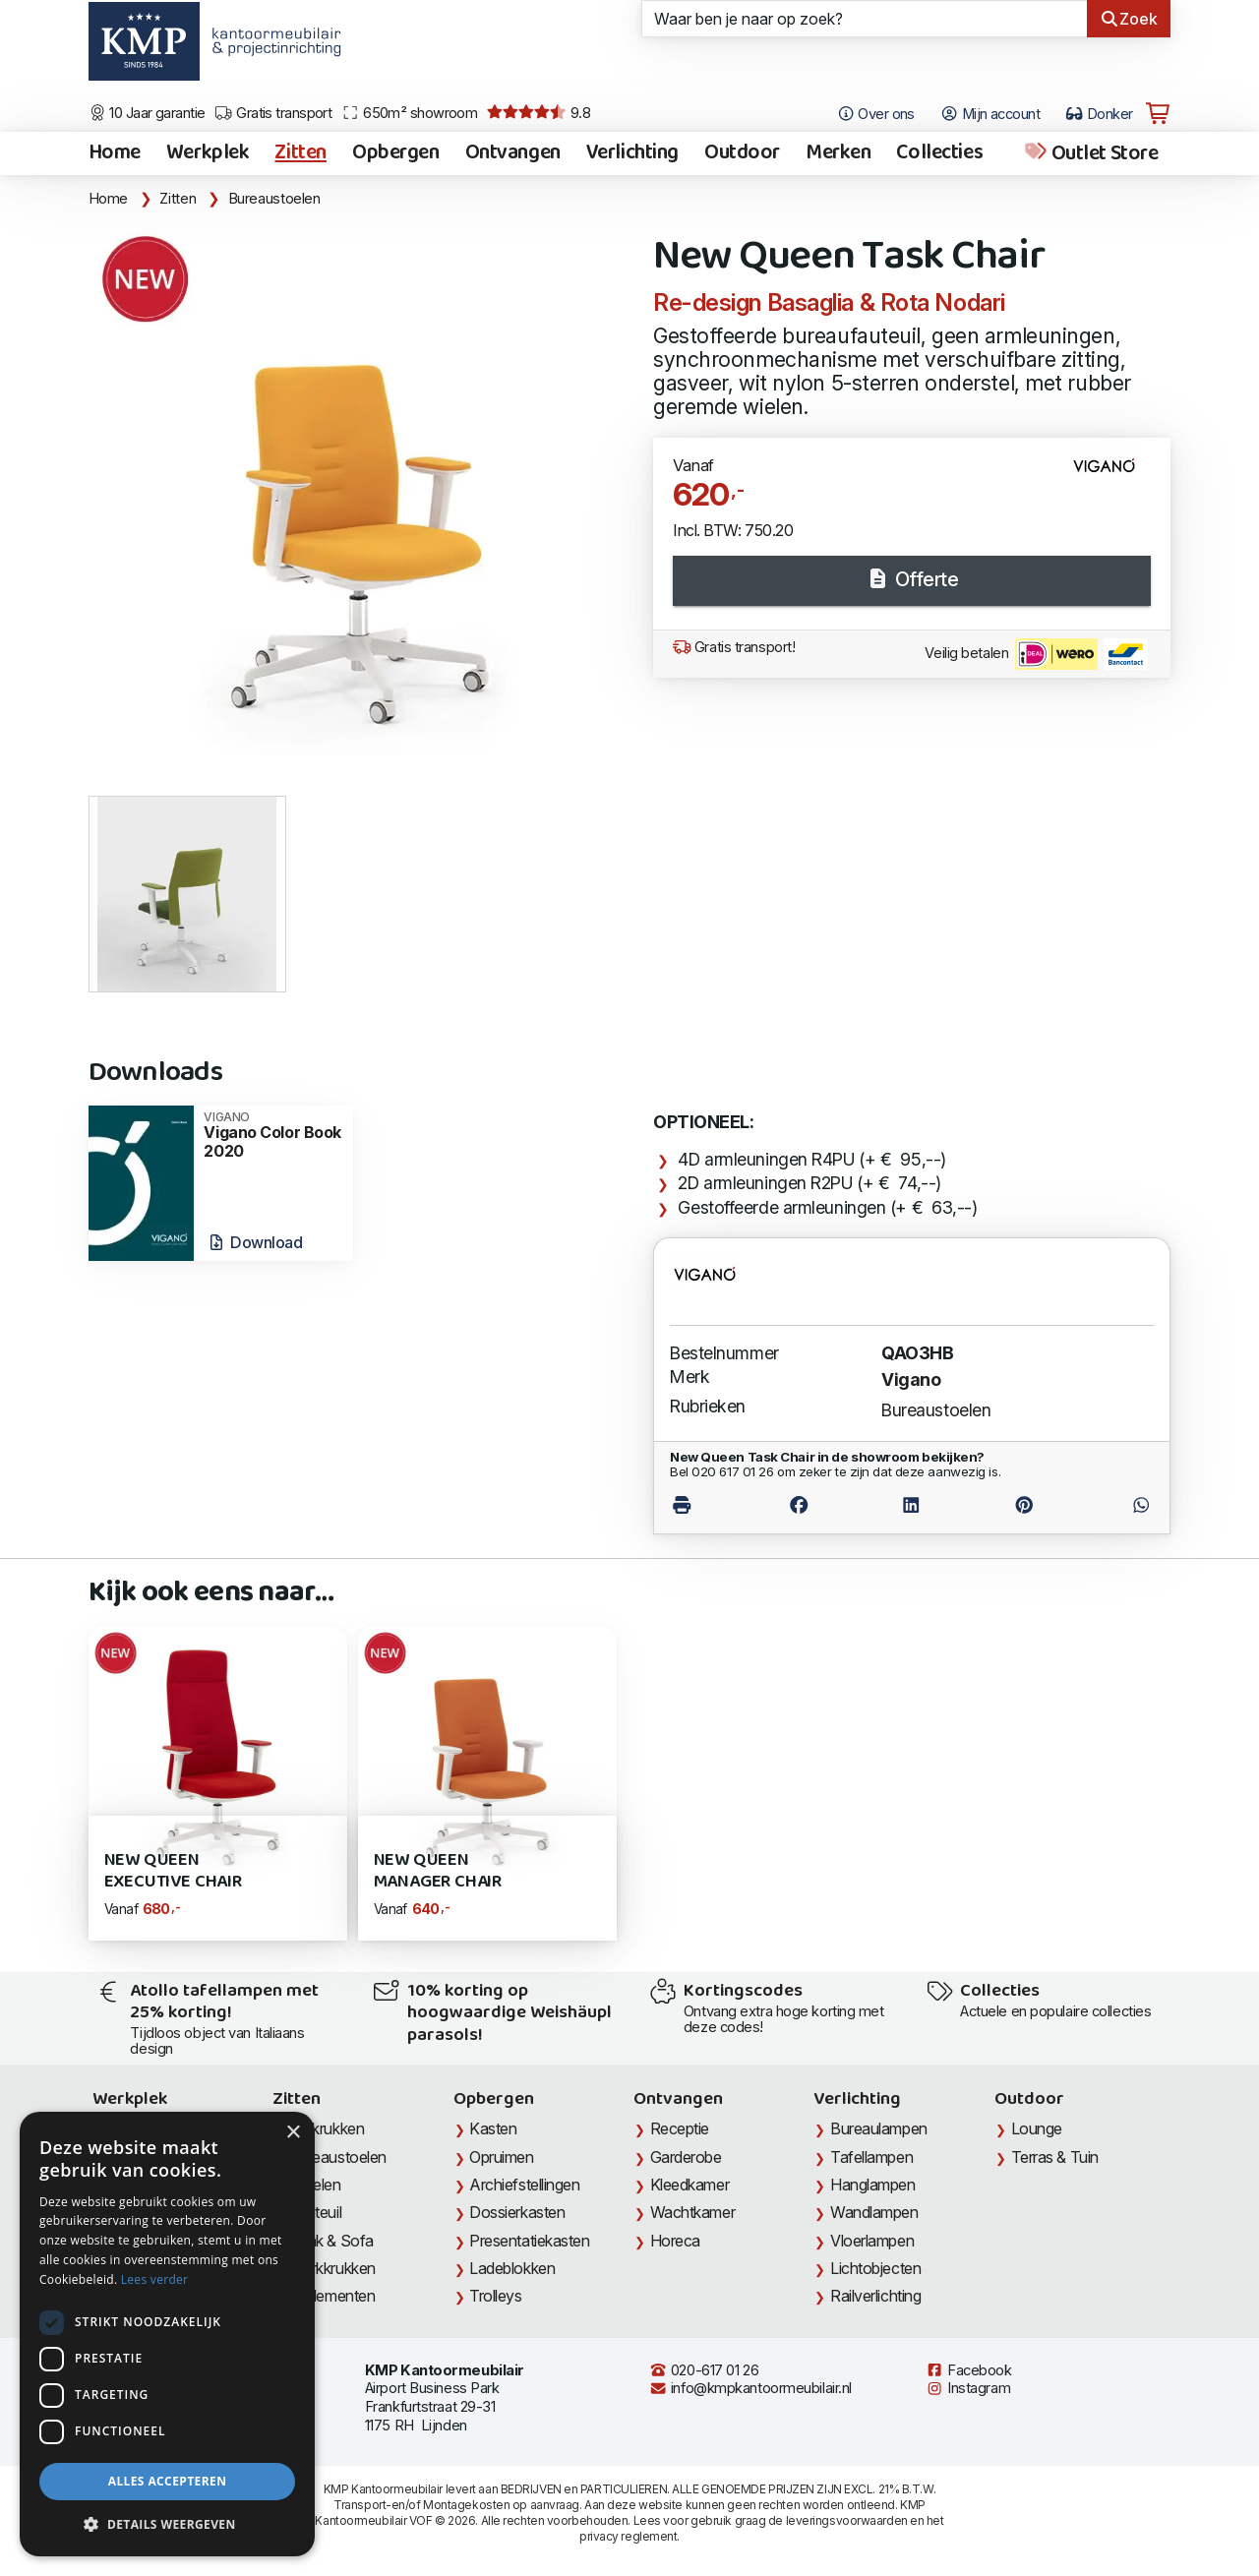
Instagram (968, 2388)
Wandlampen (874, 2212)
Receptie (679, 2128)
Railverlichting (875, 2296)
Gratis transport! (734, 647)
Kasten (492, 2128)
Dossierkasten (517, 2212)
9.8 (538, 113)
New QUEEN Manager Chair (438, 1871)
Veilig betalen (1036, 654)
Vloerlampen (872, 2240)
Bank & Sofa (331, 2240)
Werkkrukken (332, 2268)
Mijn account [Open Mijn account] (990, 114)
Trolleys (495, 2296)
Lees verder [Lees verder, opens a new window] (155, 2279)
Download (254, 1242)
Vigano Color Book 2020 (272, 1135)
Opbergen (396, 153)
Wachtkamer (693, 2212)
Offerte (912, 579)
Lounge (1036, 2128)
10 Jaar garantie (147, 113)
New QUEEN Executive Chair (173, 1871)
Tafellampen (871, 2157)
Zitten (300, 153)
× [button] (292, 2133)
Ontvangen (513, 153)
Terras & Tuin (1055, 2157)
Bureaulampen (879, 2128)
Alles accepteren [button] (167, 2481)
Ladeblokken (512, 2268)
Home (115, 153)
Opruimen (501, 2157)
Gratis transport (272, 113)
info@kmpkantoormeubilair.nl (750, 2388)
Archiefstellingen (524, 2184)
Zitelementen (332, 2296)
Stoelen (315, 2184)
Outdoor (742, 153)
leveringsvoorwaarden (847, 2520)
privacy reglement (628, 2536)
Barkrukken (327, 2128)
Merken (838, 153)
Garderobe (686, 2157)
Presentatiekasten (529, 2240)
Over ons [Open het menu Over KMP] (876, 114)
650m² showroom (409, 113)
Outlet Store (1090, 153)
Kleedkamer (690, 2184)
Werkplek (208, 153)
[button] (167, 2525)
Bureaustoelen (274, 199)
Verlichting (632, 153)
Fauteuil (315, 2212)
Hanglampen (873, 2184)
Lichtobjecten (875, 2268)
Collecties (939, 153)
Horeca (675, 2240)
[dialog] (167, 2334)
